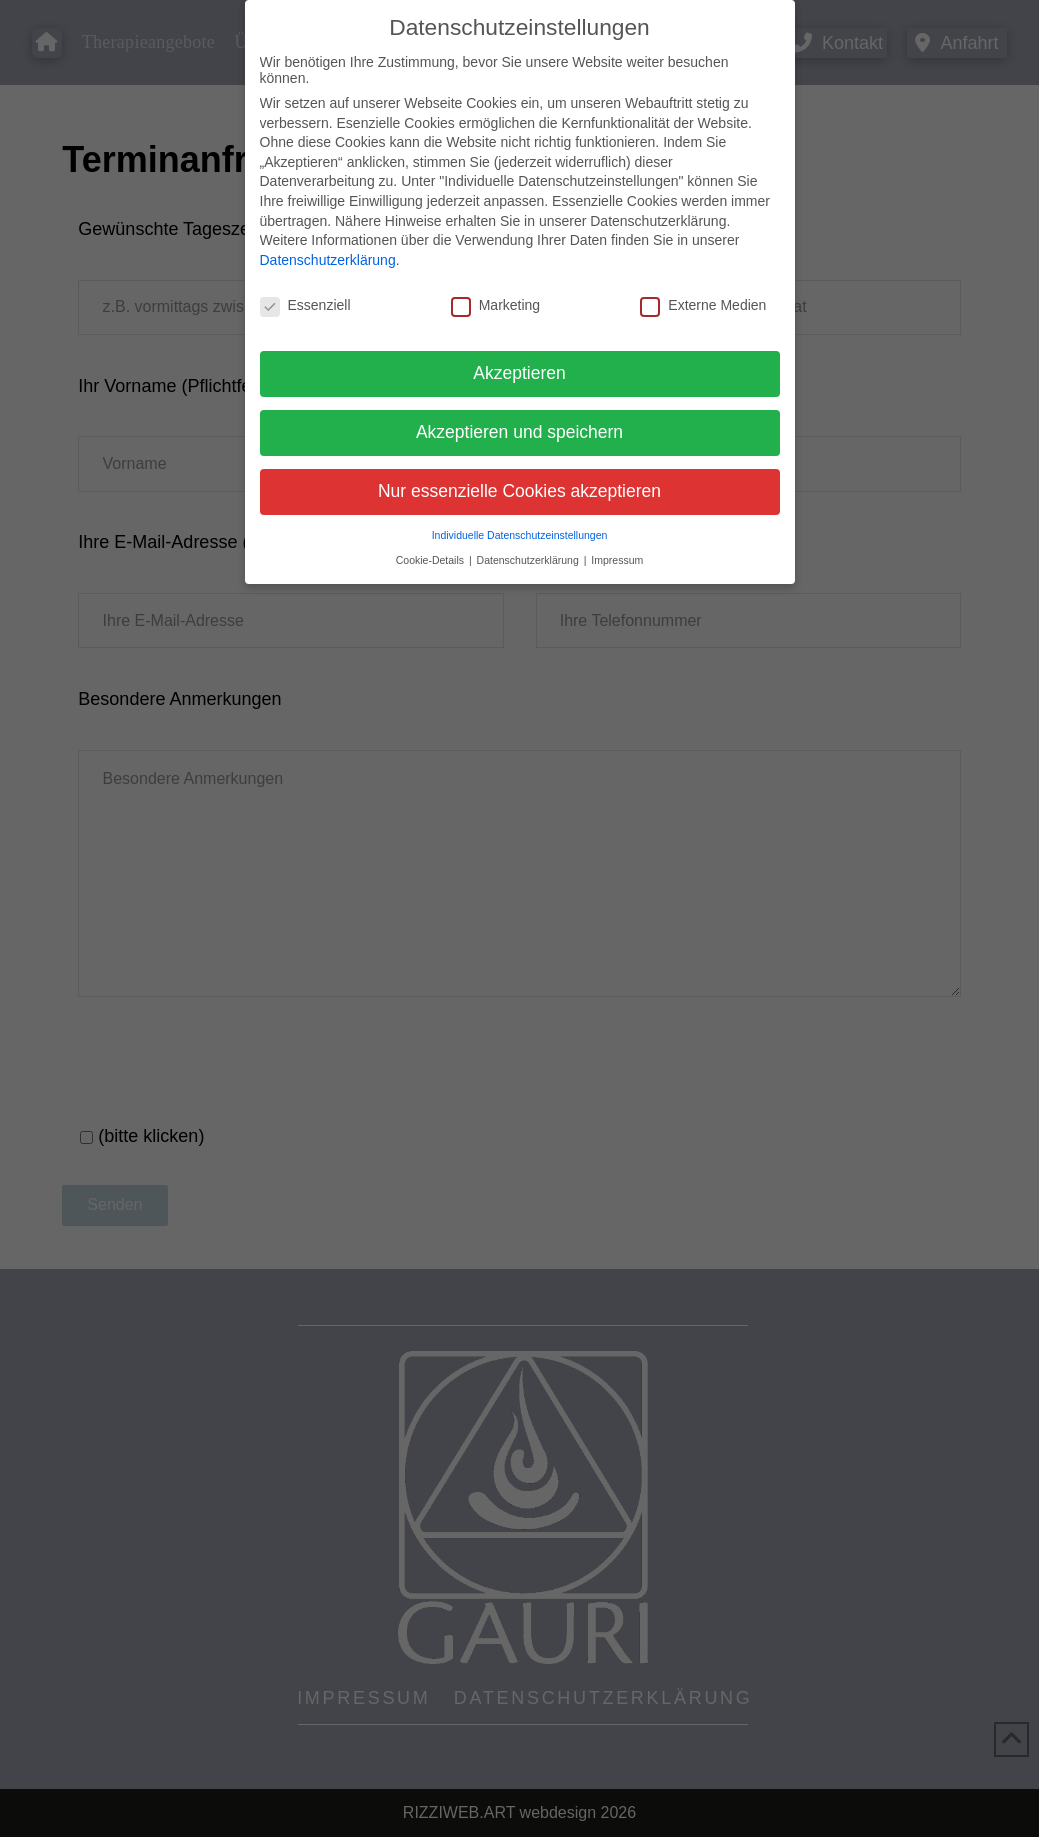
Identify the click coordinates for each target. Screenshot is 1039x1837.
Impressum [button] (617, 560)
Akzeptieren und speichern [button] (519, 432)
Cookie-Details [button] (431, 560)
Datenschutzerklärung (328, 260)
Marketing (495, 305)
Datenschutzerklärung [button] (529, 560)
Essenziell (305, 305)
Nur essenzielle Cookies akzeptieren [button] (519, 491)
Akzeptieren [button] (519, 373)
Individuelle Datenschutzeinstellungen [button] (520, 535)
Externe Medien (703, 305)
